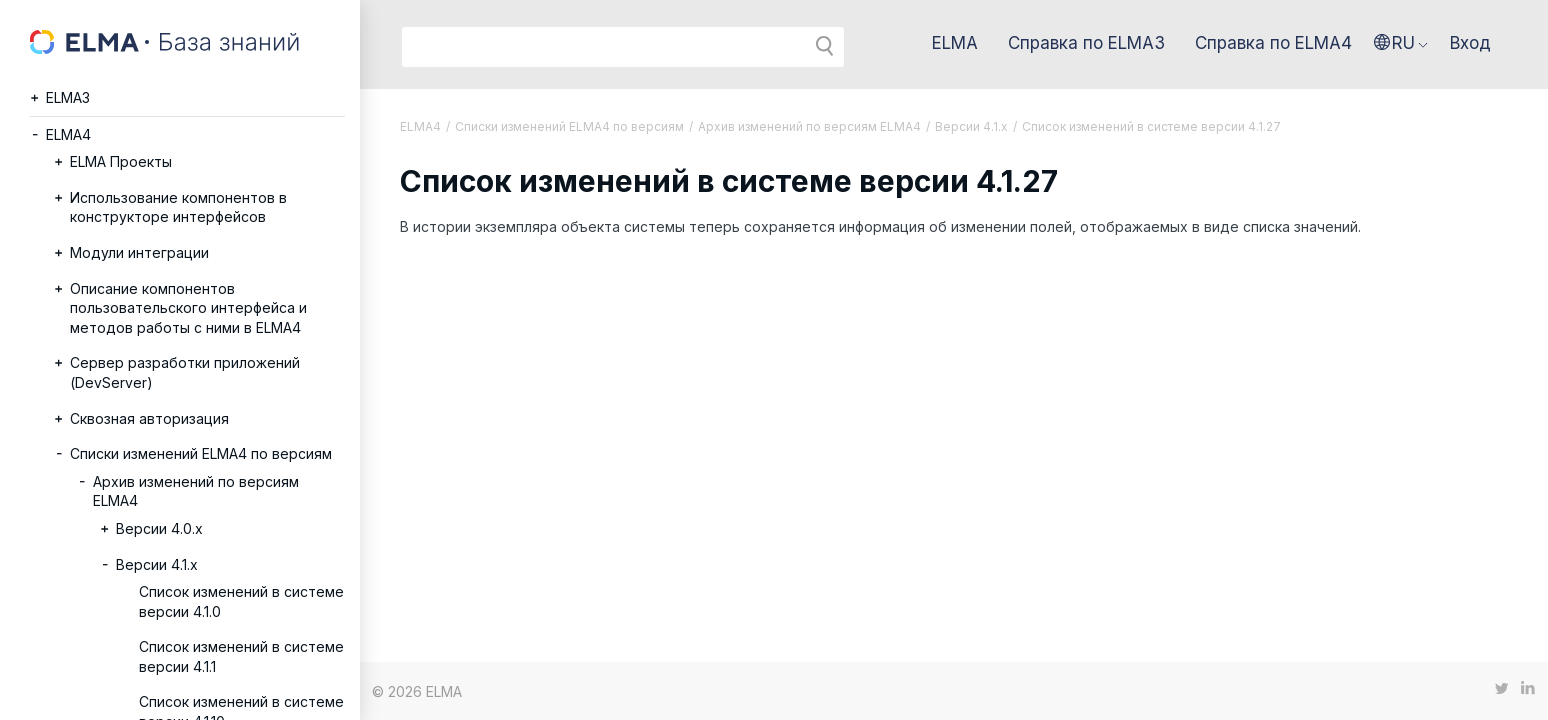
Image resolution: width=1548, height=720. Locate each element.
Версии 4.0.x (159, 528)
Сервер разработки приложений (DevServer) (185, 372)
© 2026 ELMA (417, 691)
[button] (1401, 43)
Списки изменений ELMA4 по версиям (201, 453)
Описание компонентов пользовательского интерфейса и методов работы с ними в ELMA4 (188, 308)
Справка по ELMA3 (1086, 43)
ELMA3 (68, 97)
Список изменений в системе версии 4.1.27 (1151, 126)
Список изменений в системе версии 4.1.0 (241, 601)
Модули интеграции (139, 252)
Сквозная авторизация (149, 418)
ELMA (955, 43)
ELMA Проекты (121, 161)
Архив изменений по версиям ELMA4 (196, 491)
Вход (1470, 43)
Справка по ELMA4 (1273, 43)
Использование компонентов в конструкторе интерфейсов (178, 207)
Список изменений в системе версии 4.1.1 (241, 656)
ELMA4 (68, 134)
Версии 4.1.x (157, 564)
